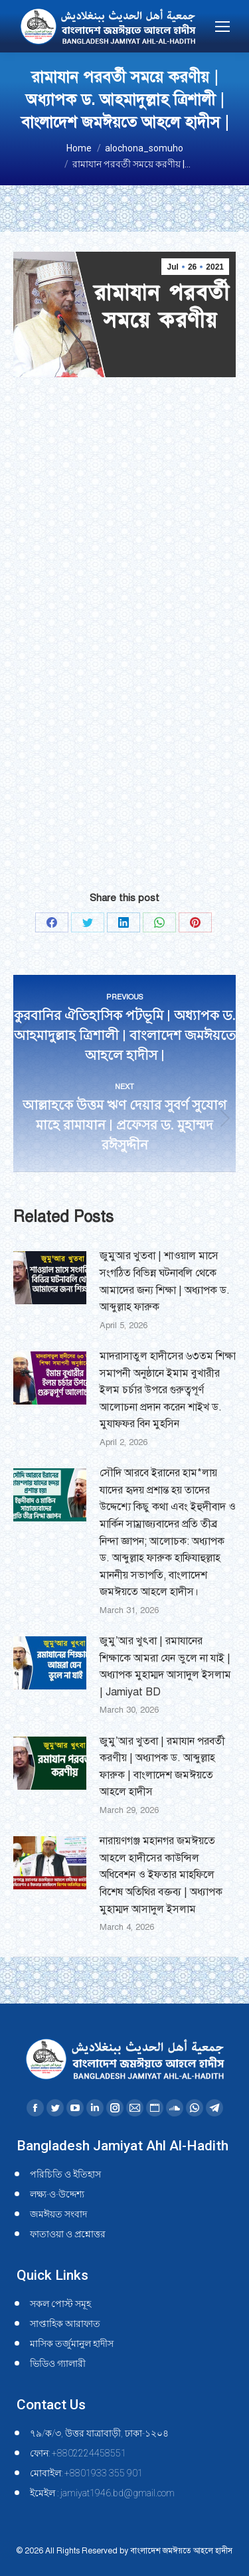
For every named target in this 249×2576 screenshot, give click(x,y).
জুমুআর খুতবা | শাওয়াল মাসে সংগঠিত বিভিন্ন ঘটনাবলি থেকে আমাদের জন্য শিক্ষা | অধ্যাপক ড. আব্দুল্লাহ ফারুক (165, 1281)
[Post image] (49, 1277)
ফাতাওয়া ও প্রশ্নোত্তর (68, 2234)
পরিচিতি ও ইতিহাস (65, 2174)
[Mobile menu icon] (222, 26)
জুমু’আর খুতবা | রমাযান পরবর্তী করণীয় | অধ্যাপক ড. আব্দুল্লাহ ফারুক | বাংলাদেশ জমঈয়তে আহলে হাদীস (162, 1767)
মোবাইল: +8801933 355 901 (86, 2473)
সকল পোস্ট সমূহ (60, 2303)
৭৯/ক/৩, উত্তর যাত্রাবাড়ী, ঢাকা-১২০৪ (99, 2433)
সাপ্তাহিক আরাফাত (65, 2323)
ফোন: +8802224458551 (78, 2453)
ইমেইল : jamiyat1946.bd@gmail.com (102, 2493)
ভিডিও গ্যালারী (58, 2363)
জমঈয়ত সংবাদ (58, 2214)
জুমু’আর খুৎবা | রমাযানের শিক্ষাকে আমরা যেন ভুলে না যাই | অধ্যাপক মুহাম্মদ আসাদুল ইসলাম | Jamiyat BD (165, 1666)
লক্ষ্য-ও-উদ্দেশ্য (57, 2194)
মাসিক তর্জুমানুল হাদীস (72, 2343)
